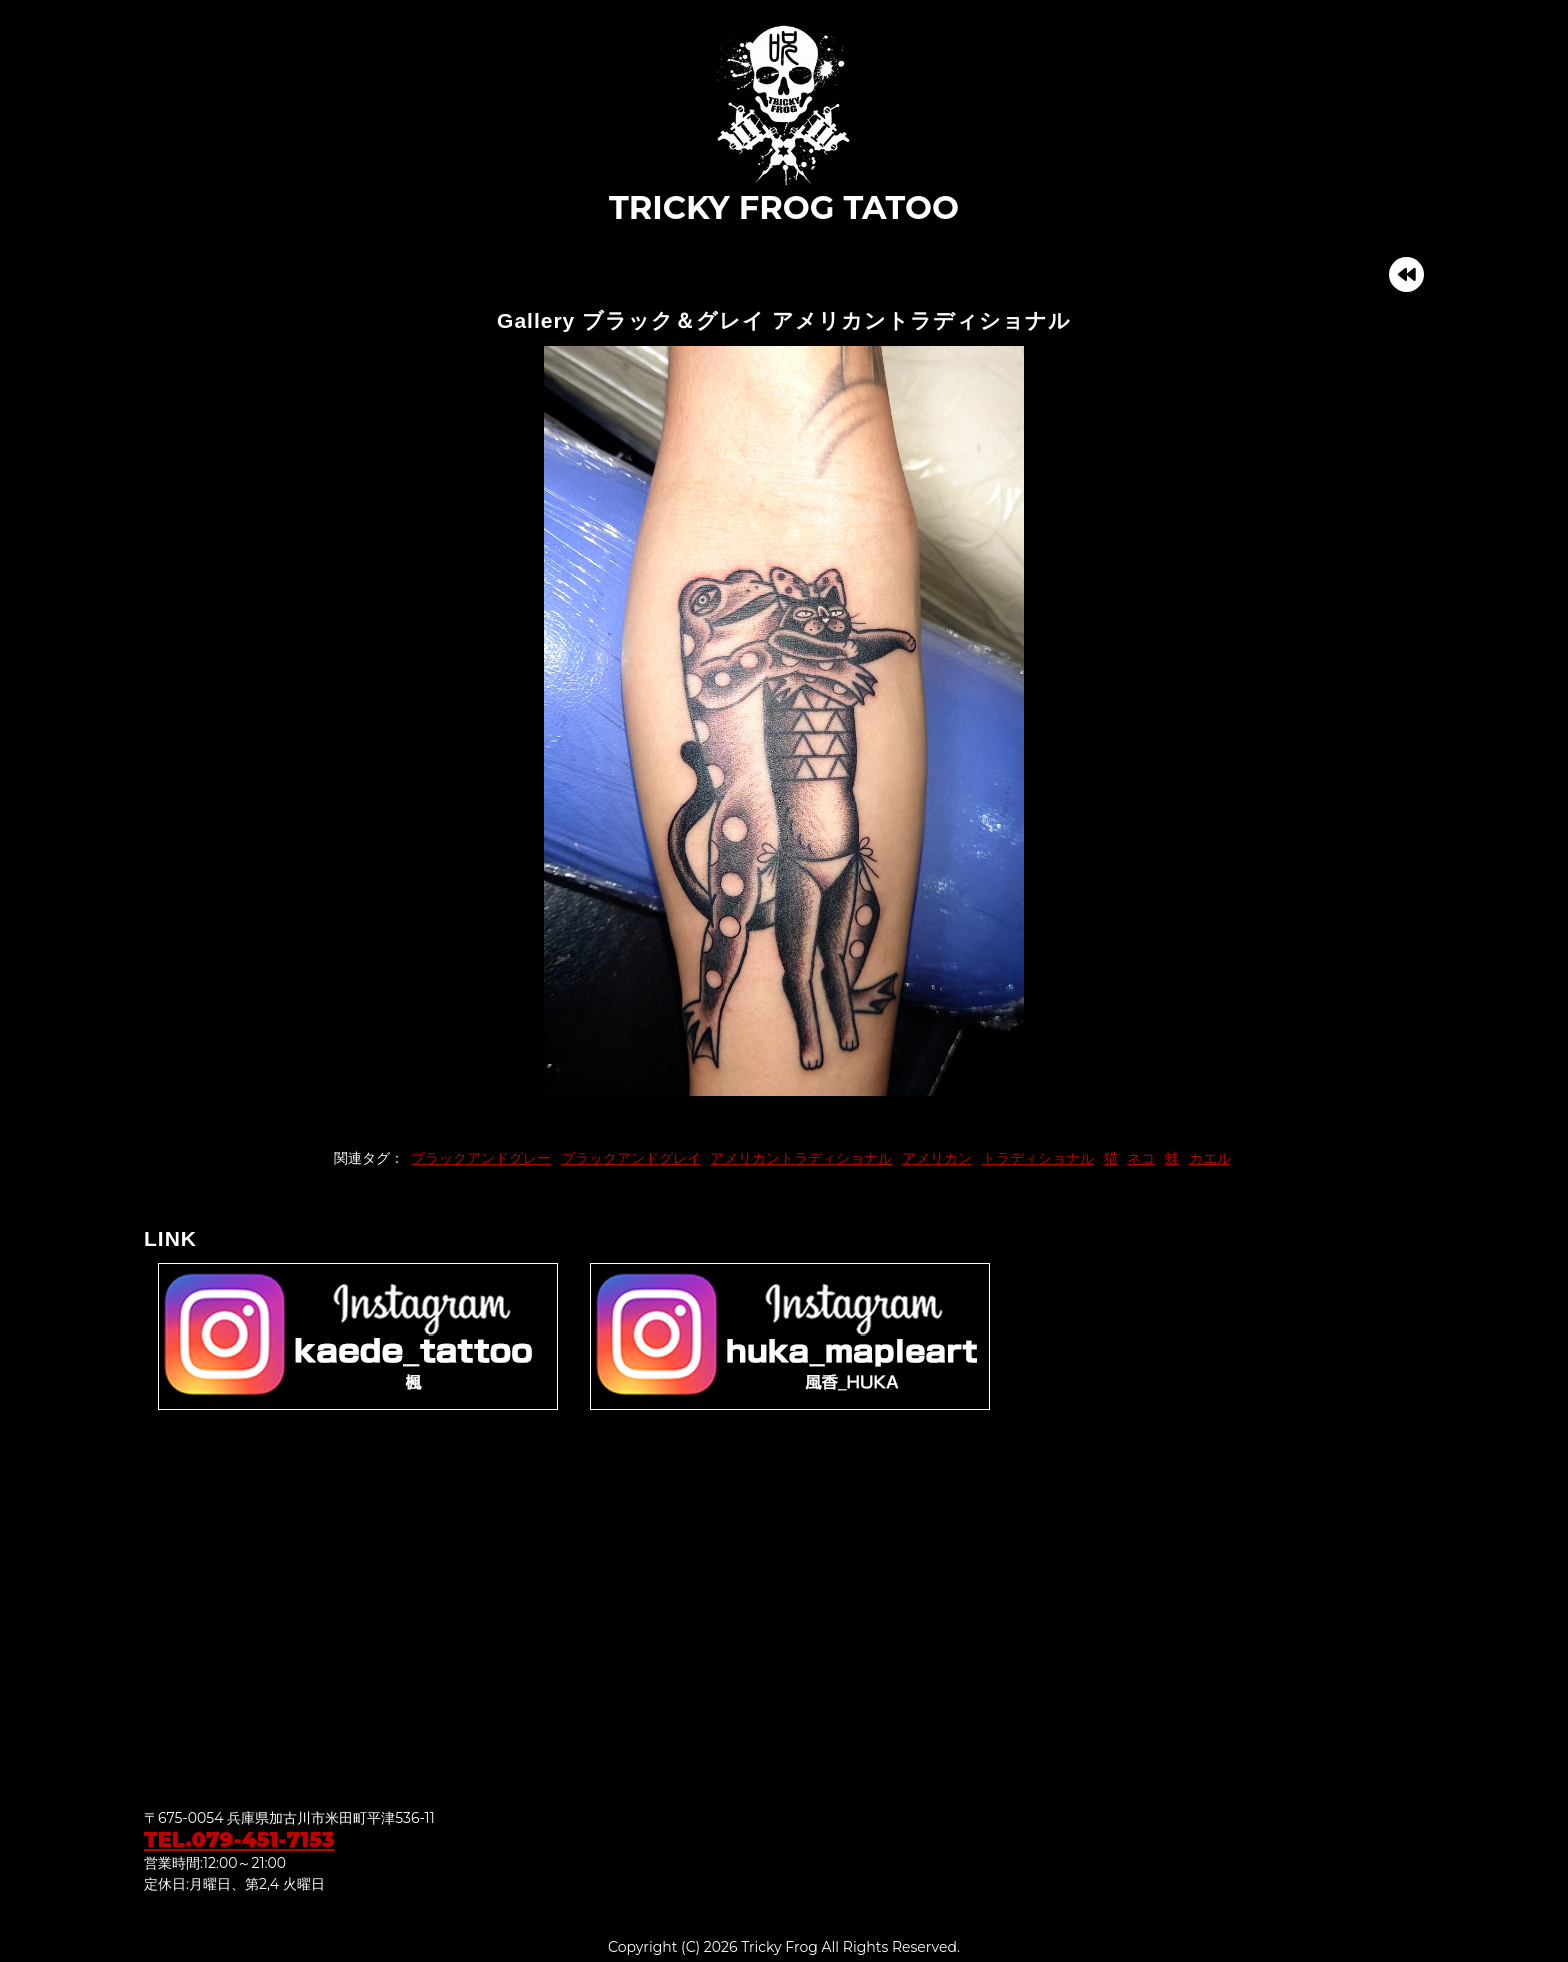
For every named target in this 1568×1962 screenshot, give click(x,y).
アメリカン (937, 1158)
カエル (1210, 1158)
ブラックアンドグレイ (631, 1158)
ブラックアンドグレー (481, 1158)
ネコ (1141, 1158)
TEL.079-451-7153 (239, 1839)
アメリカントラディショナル (801, 1158)
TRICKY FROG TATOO (784, 124)
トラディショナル (1038, 1158)
